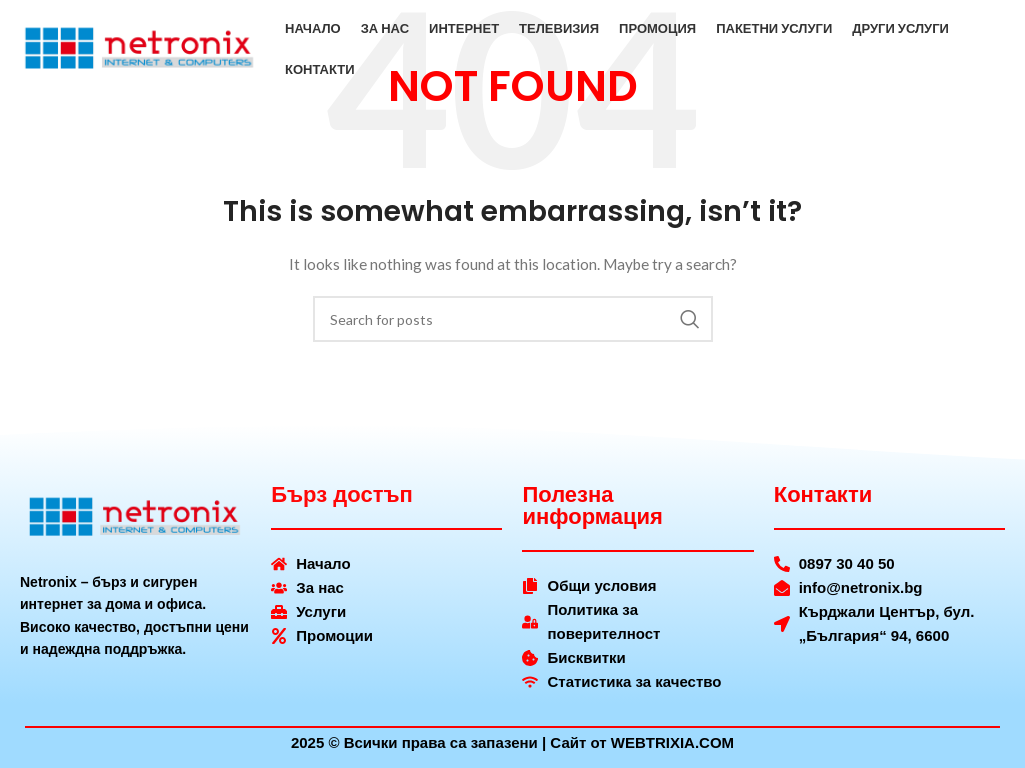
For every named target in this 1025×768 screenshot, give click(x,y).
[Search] (513, 319)
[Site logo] (140, 50)
